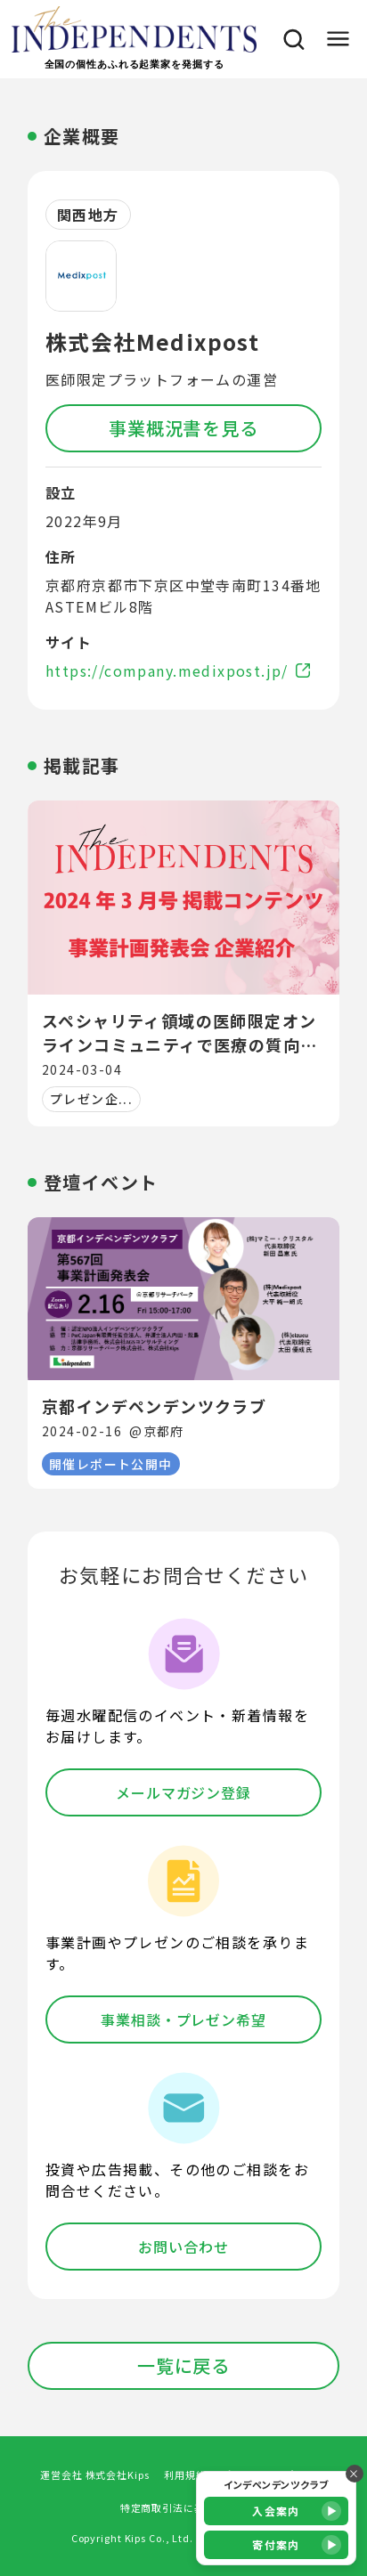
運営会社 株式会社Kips (94, 2474)
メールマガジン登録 (184, 1792)
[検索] (289, 39)
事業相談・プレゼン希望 (183, 2019)
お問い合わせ (183, 2246)
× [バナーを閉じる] (354, 2473)
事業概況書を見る (183, 428)
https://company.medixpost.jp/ (177, 670)
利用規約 (185, 2474)
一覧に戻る (183, 2365)
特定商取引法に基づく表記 (184, 2507)
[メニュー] (337, 39)
